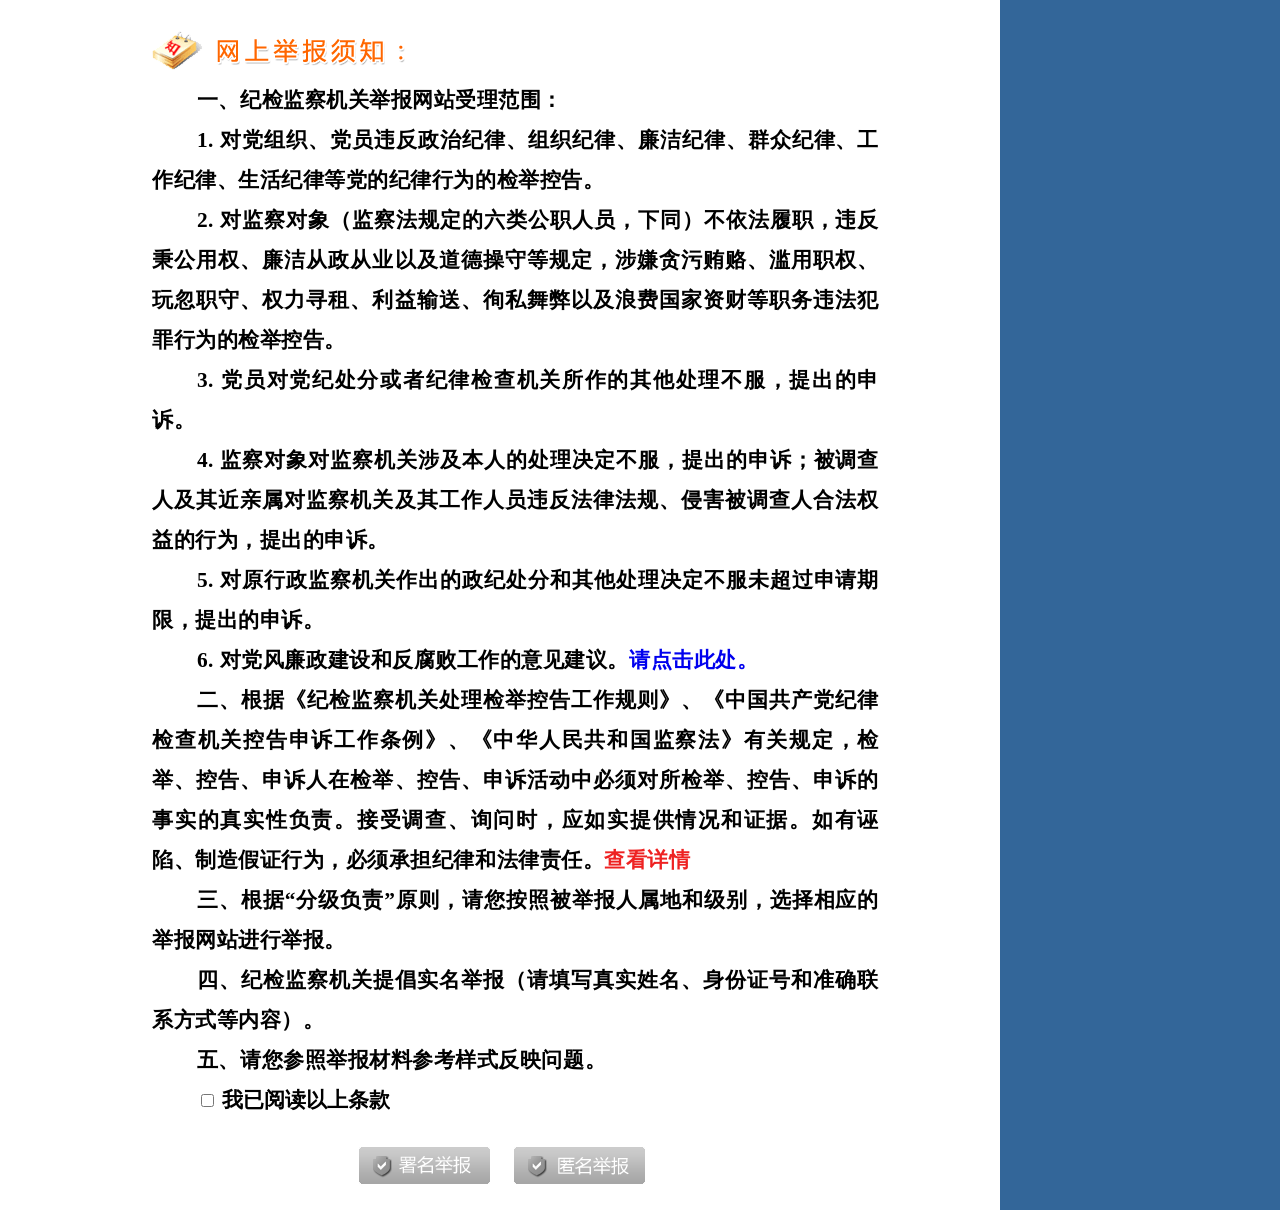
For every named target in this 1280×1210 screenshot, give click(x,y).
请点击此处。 (693, 660)
